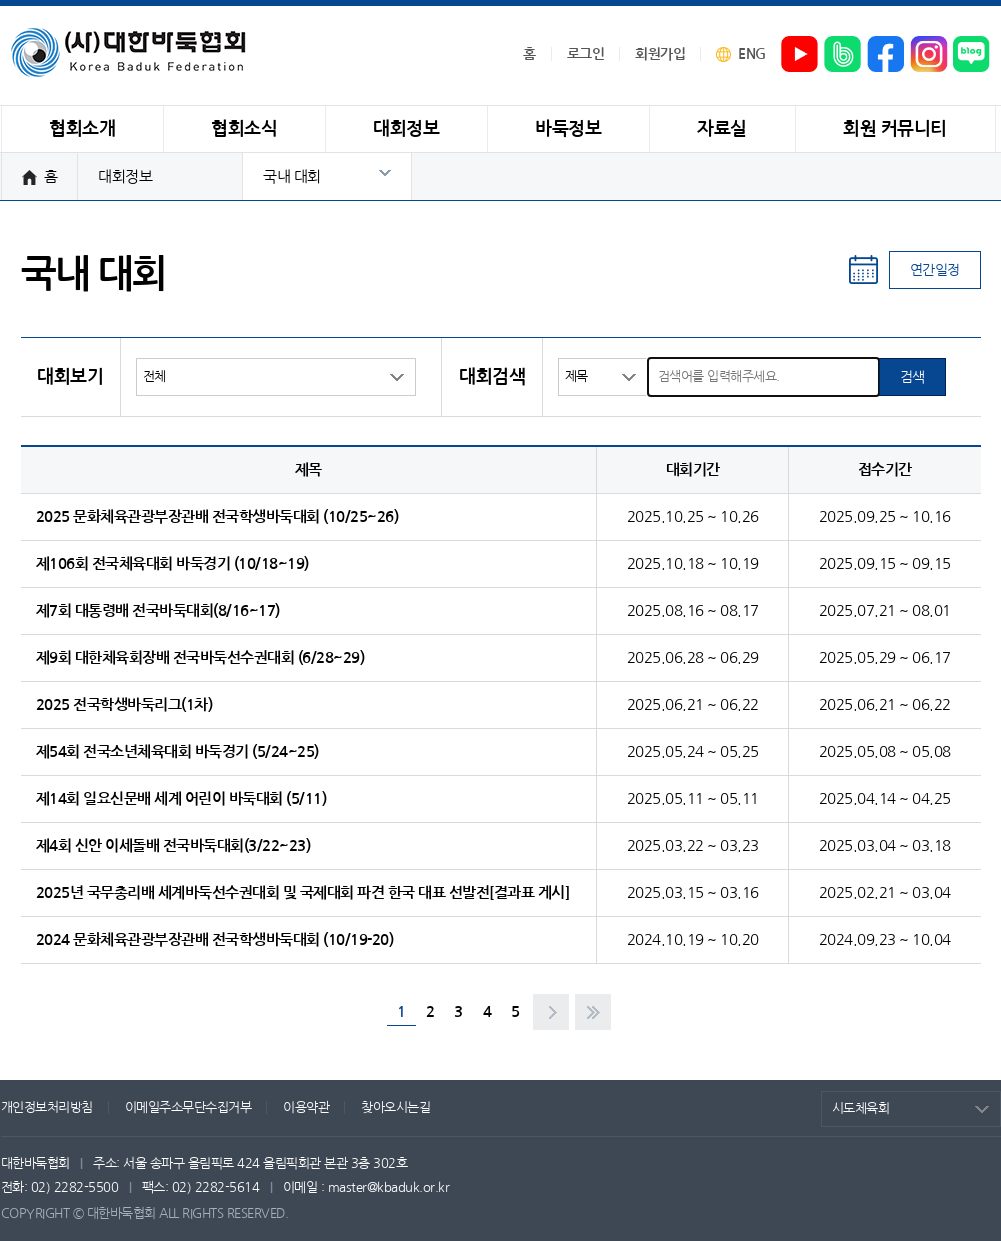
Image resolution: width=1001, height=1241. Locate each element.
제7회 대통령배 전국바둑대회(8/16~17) (158, 610)
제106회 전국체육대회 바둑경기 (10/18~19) (172, 563)
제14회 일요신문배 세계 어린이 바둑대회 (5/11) (181, 798)
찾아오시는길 (395, 1107)
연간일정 (935, 270)
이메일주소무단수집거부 (188, 1107)
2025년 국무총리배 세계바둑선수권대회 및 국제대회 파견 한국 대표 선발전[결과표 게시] (303, 892)
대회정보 (125, 176)
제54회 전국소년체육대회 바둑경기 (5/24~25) (177, 751)
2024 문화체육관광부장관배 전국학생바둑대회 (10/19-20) (215, 939)
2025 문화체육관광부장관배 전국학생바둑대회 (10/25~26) (217, 516)
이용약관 (306, 1107)
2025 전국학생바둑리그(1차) (124, 704)
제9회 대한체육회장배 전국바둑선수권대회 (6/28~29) (200, 657)
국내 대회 (292, 176)
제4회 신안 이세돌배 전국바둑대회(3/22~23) (173, 845)
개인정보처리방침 (47, 1107)
